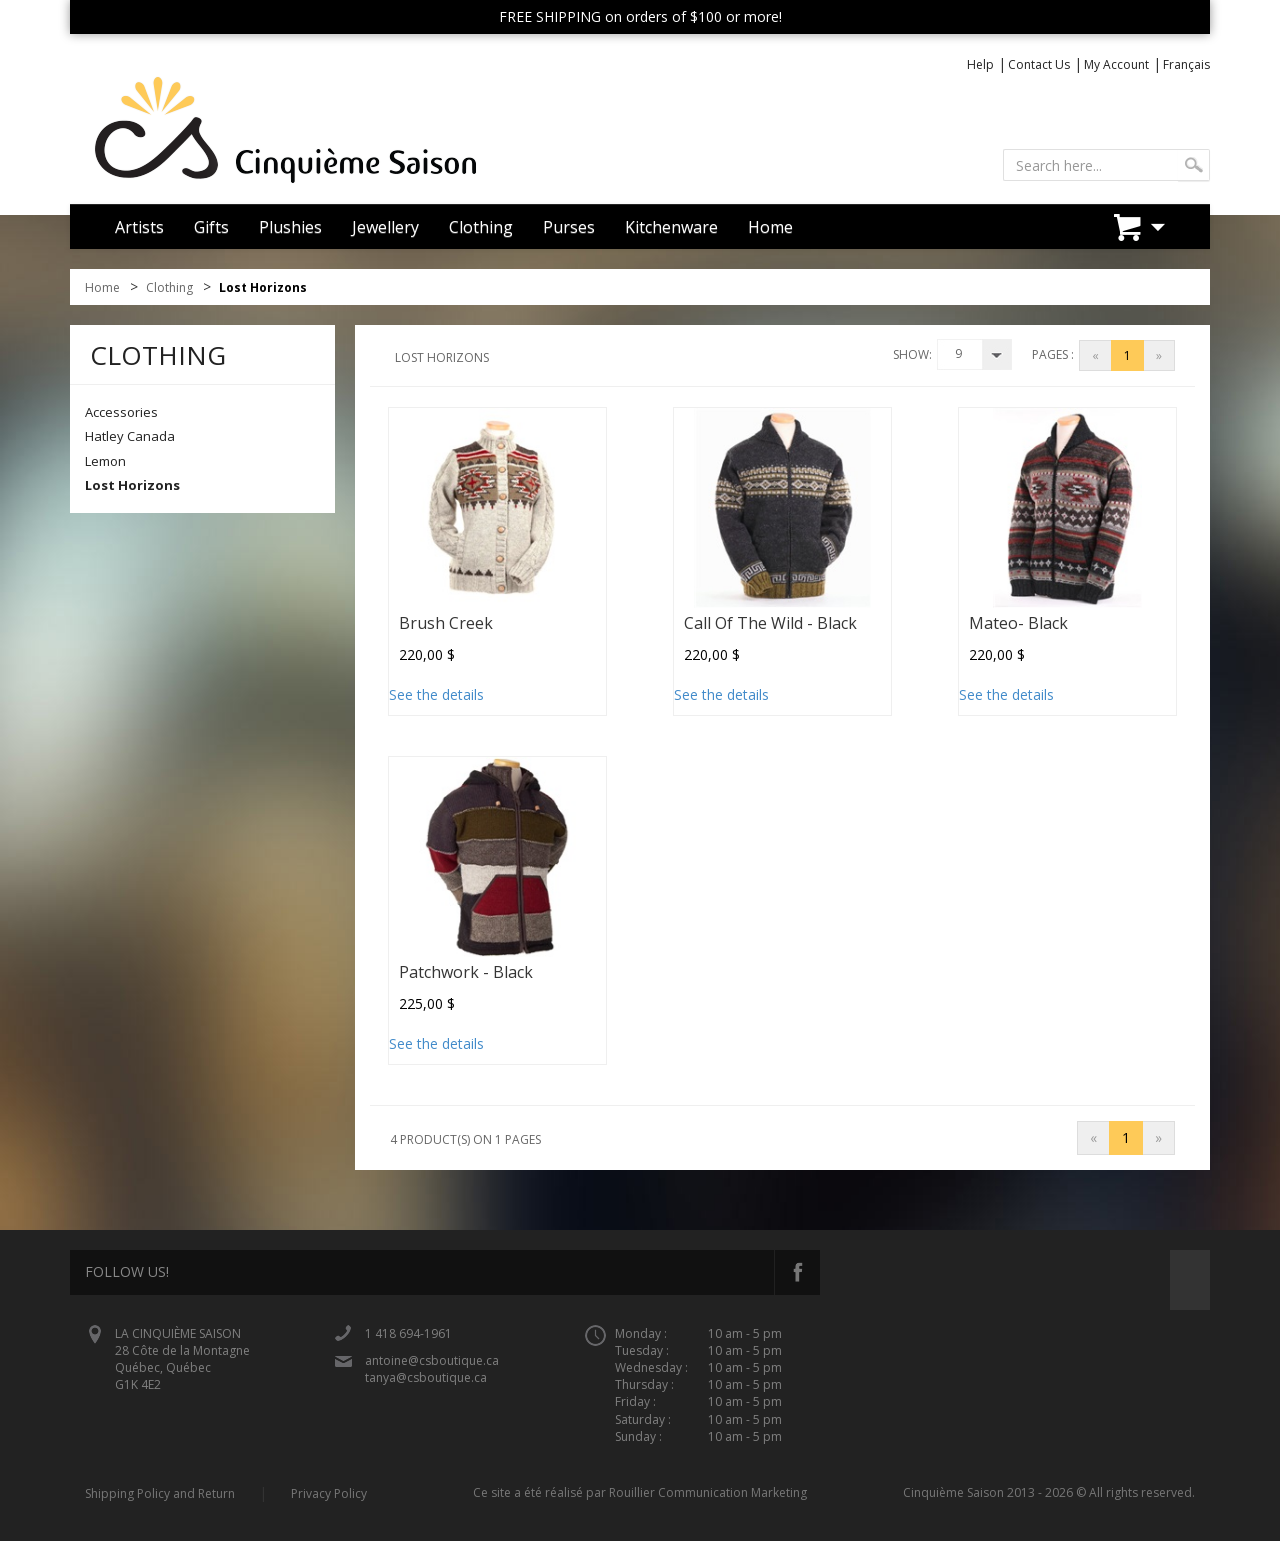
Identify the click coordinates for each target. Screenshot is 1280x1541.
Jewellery (385, 227)
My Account (1116, 64)
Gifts (211, 227)
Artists (139, 227)
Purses (569, 227)
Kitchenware (671, 227)
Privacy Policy (329, 1493)
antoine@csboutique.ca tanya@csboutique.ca (432, 1369)
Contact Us (1039, 64)
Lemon (105, 461)
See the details (436, 694)
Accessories (121, 412)
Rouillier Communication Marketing (708, 1492)
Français (1186, 64)
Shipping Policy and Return (160, 1493)
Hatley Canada (130, 436)
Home (770, 227)
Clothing (481, 227)
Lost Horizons (132, 485)
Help (980, 64)
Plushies (290, 227)
